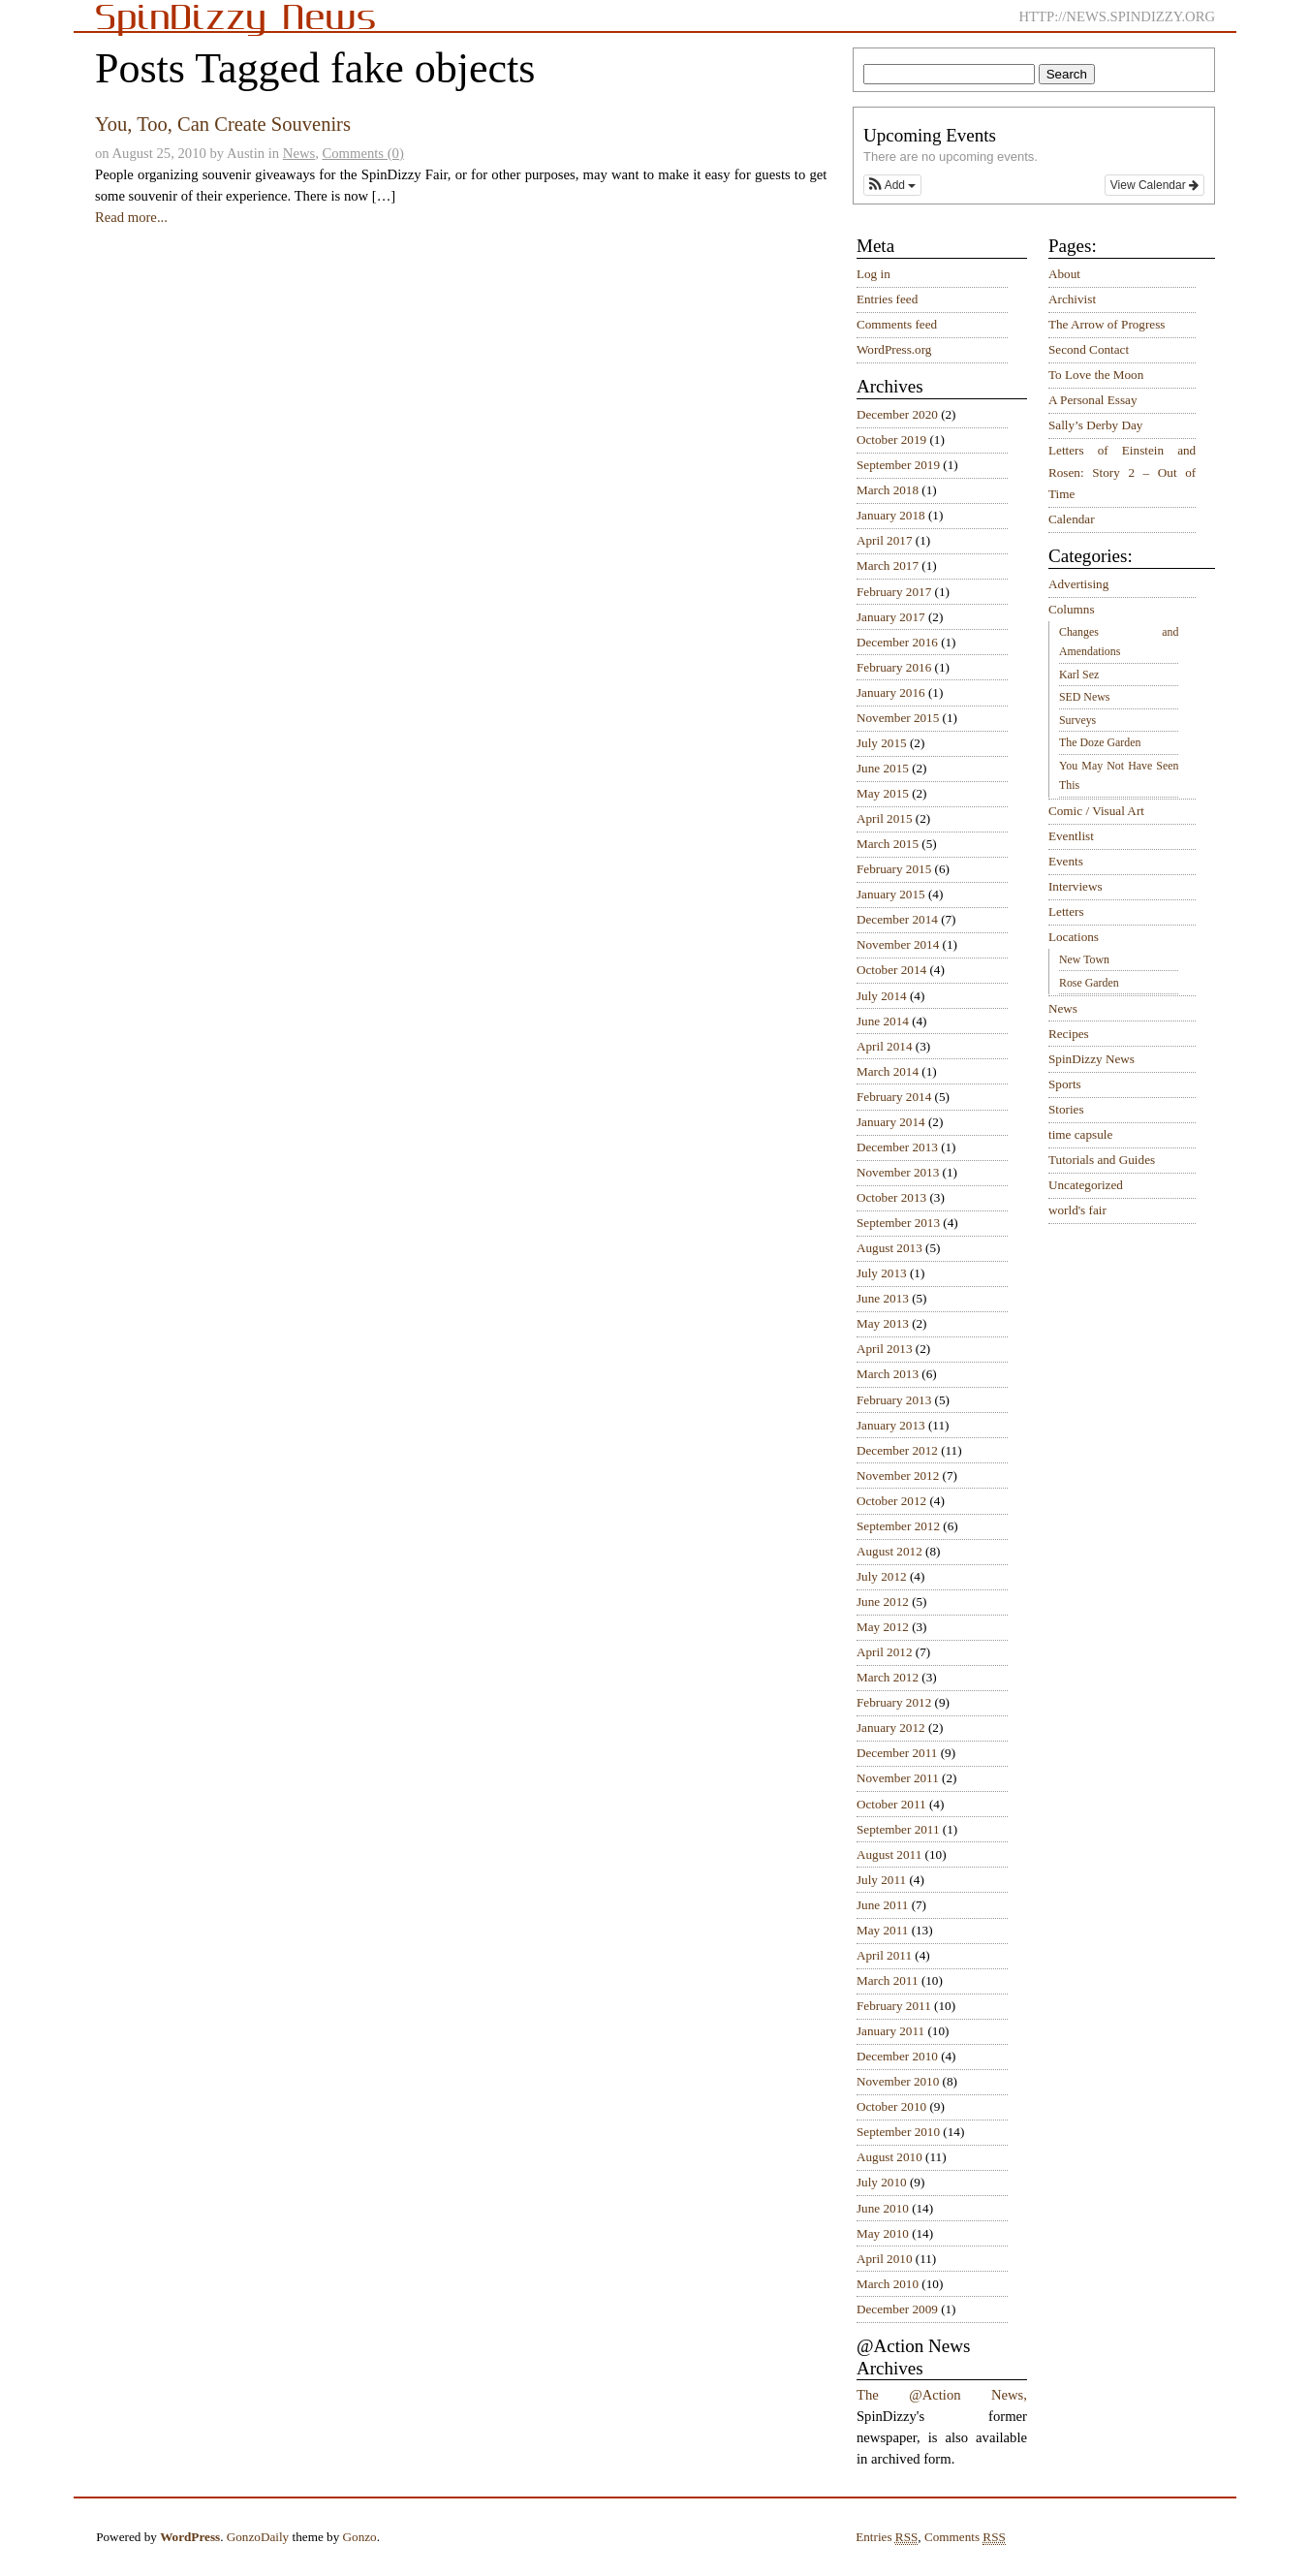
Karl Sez (1079, 674)
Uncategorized (1085, 1185)
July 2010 (882, 2182)
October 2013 (891, 1197)
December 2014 (897, 919)
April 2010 (885, 2258)
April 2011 (884, 1955)
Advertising (1078, 584)
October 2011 (891, 1804)
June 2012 (883, 1601)
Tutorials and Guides (1101, 1159)
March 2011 (888, 1980)
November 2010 (898, 2081)
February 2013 (894, 1400)
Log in (873, 274)
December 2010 (897, 2056)
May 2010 (883, 2233)
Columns (1071, 609)
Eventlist (1071, 836)
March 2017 (888, 565)
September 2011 (898, 1829)
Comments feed (897, 324)
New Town (1084, 959)
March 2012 (888, 1677)
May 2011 (882, 1930)
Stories (1066, 1109)
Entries (887, 2537)
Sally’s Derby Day (1095, 425)
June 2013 (883, 1298)
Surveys (1077, 720)
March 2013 (888, 1374)
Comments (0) (363, 153)
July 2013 (882, 1273)
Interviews (1075, 886)
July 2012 (882, 1576)
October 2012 (891, 1500)
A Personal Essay (1093, 400)
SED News (1084, 697)
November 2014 (898, 944)
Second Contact (1088, 349)
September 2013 (898, 1222)
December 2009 (897, 2309)
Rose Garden (1089, 983)
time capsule (1080, 1134)
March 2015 (888, 843)
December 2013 (897, 1147)
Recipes (1068, 1033)
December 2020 (897, 414)
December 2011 (897, 1752)
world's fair (1077, 1210)
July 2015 (882, 743)
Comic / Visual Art (1096, 810)
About (1064, 274)
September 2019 (898, 464)
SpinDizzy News (1091, 1059)
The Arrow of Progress (1107, 324)
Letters (1066, 911)
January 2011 (890, 2031)
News (299, 153)
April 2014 (885, 1046)
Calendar (1071, 519)
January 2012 (891, 1727)
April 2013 (885, 1348)
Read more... (131, 217)
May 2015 (883, 793)
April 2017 (885, 540)
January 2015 (891, 894)
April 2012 (885, 1652)
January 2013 (891, 1425)
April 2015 (885, 818)
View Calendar (1154, 185)
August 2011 (889, 1854)
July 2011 (881, 1879)
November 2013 (898, 1172)
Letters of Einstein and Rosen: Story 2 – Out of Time (1122, 472)
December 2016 (897, 642)
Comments (965, 2537)
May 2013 (883, 1323)
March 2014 (888, 1071)
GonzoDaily (258, 2536)
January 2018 (891, 515)
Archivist (1072, 299)
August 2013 (889, 1248)
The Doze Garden (1099, 742)
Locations (1073, 936)
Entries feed (887, 299)
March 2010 (888, 2284)
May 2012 (883, 1626)
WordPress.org (894, 349)
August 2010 (889, 2157)
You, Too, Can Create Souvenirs (223, 124)
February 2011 (894, 2005)
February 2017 (894, 591)
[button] (892, 185)
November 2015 (898, 717)
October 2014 (891, 969)
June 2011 (882, 1905)
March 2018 (888, 490)
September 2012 (898, 1526)
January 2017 (891, 617)
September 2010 (898, 2131)
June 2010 (883, 2208)
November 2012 (898, 1475)
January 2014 (891, 1122)
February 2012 (894, 1702)
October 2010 (891, 2106)
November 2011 (898, 1778)
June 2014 (883, 1021)
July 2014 (882, 996)
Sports (1064, 1084)
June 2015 (883, 768)
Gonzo (360, 2536)
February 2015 (894, 869)
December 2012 (897, 1450)
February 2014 (894, 1096)
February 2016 (894, 667)
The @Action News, (942, 2395)
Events (1065, 861)
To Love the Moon (1095, 374)
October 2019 (891, 439)
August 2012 (889, 1551)
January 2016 (891, 692)
